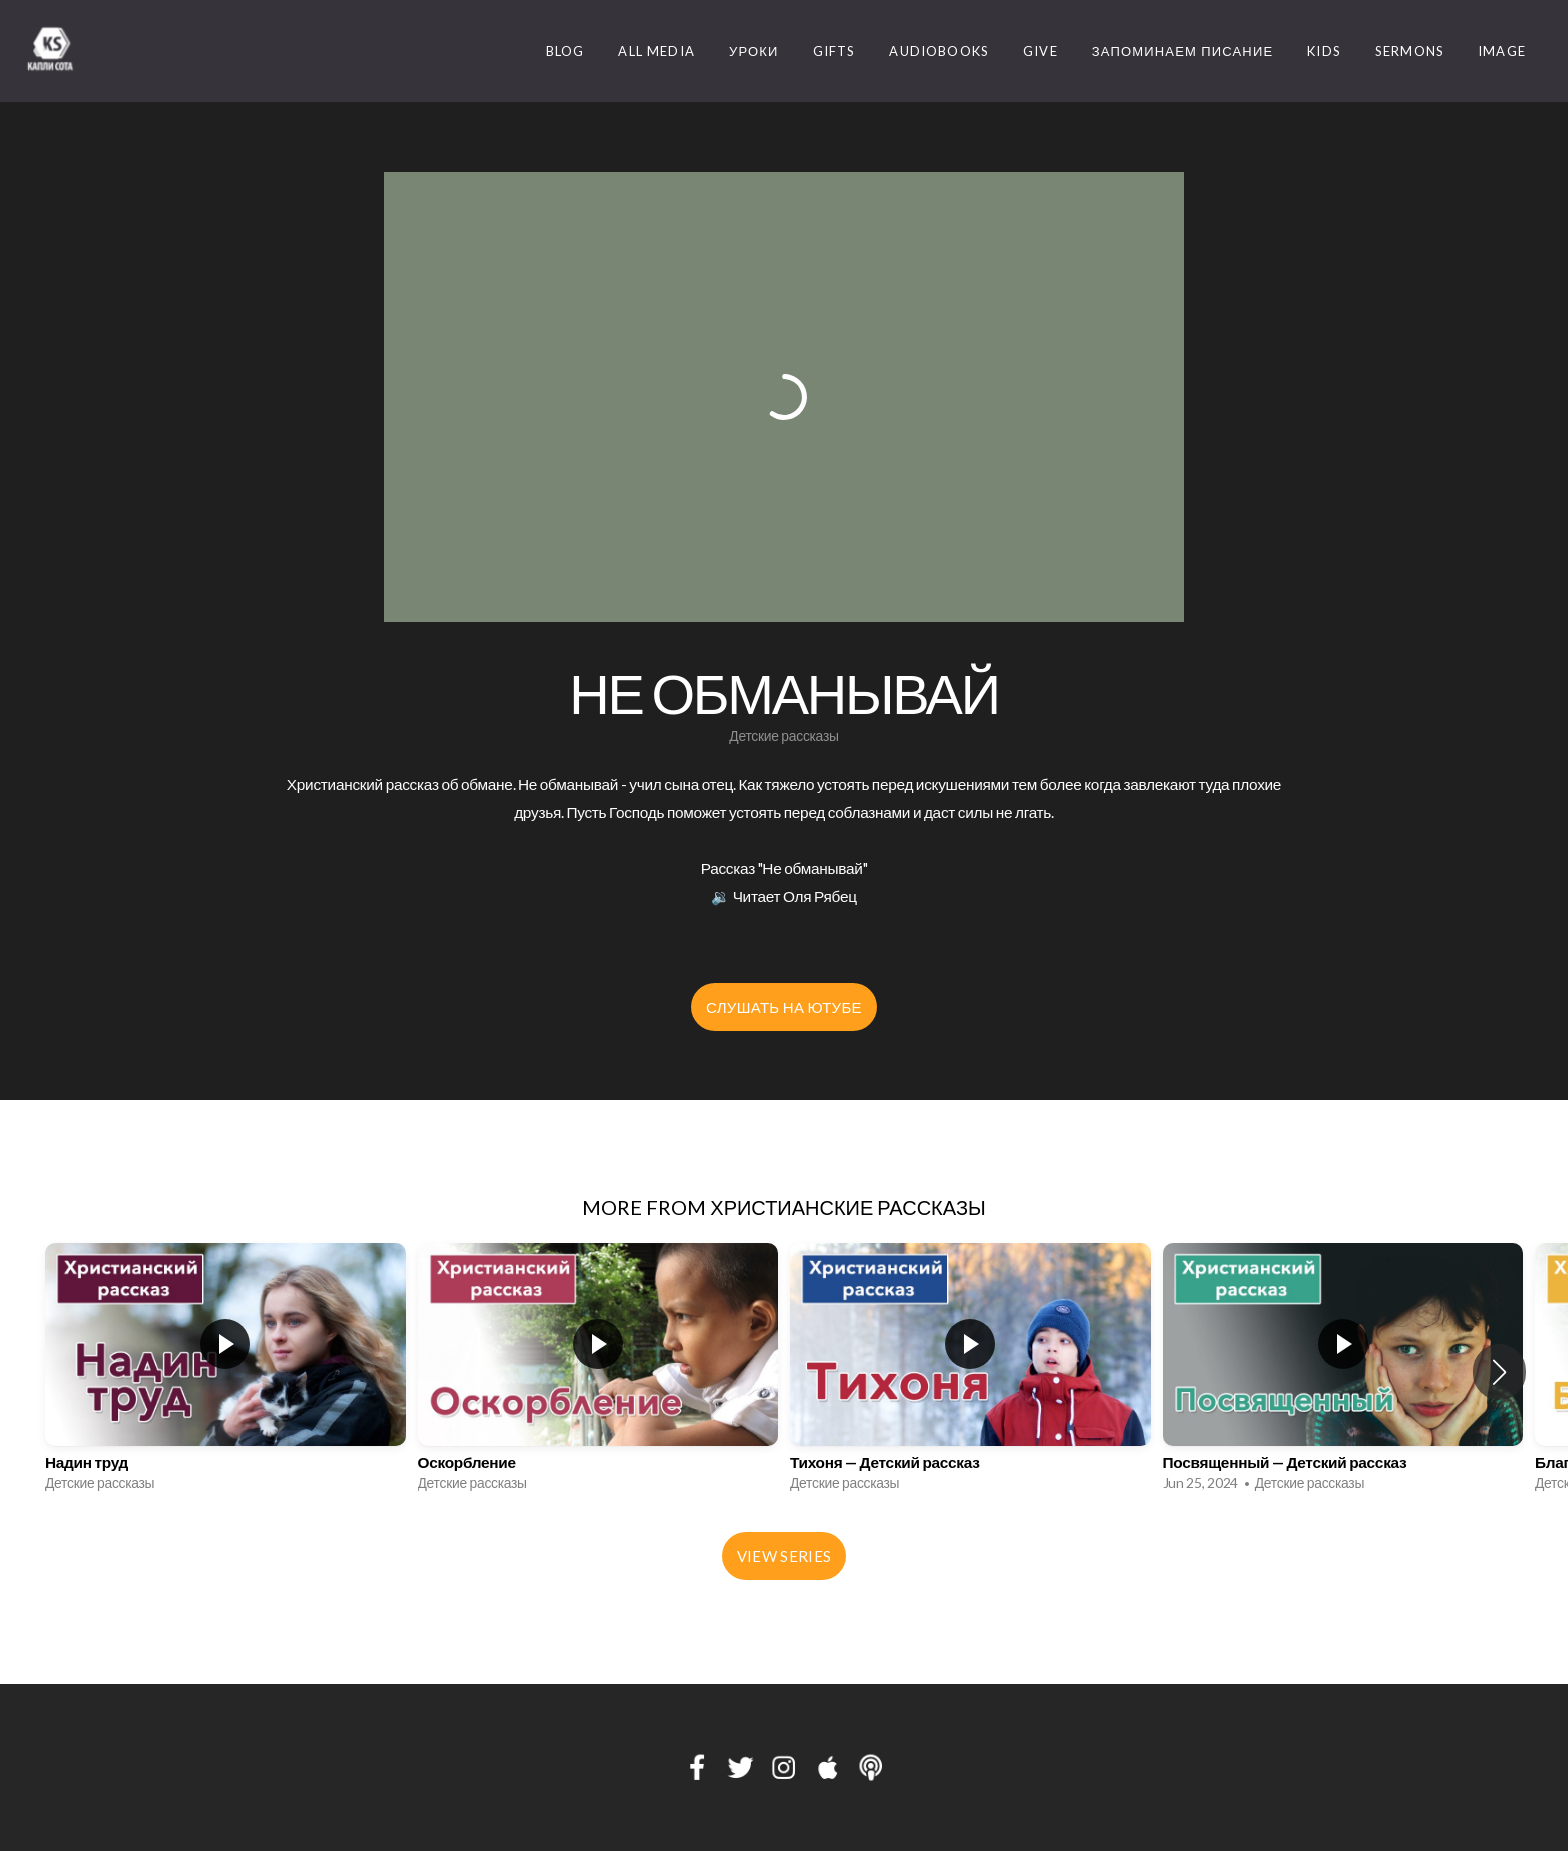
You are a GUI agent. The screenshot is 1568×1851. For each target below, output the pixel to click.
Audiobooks (939, 51)
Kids (1324, 51)
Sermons (1409, 51)
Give (1040, 51)
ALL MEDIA (656, 51)
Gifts (834, 51)
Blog (565, 51)
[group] (225, 1372)
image (1502, 51)
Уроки (754, 51)
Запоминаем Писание (1183, 51)
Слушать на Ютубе (784, 1007)
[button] (1499, 1372)
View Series (784, 1556)
